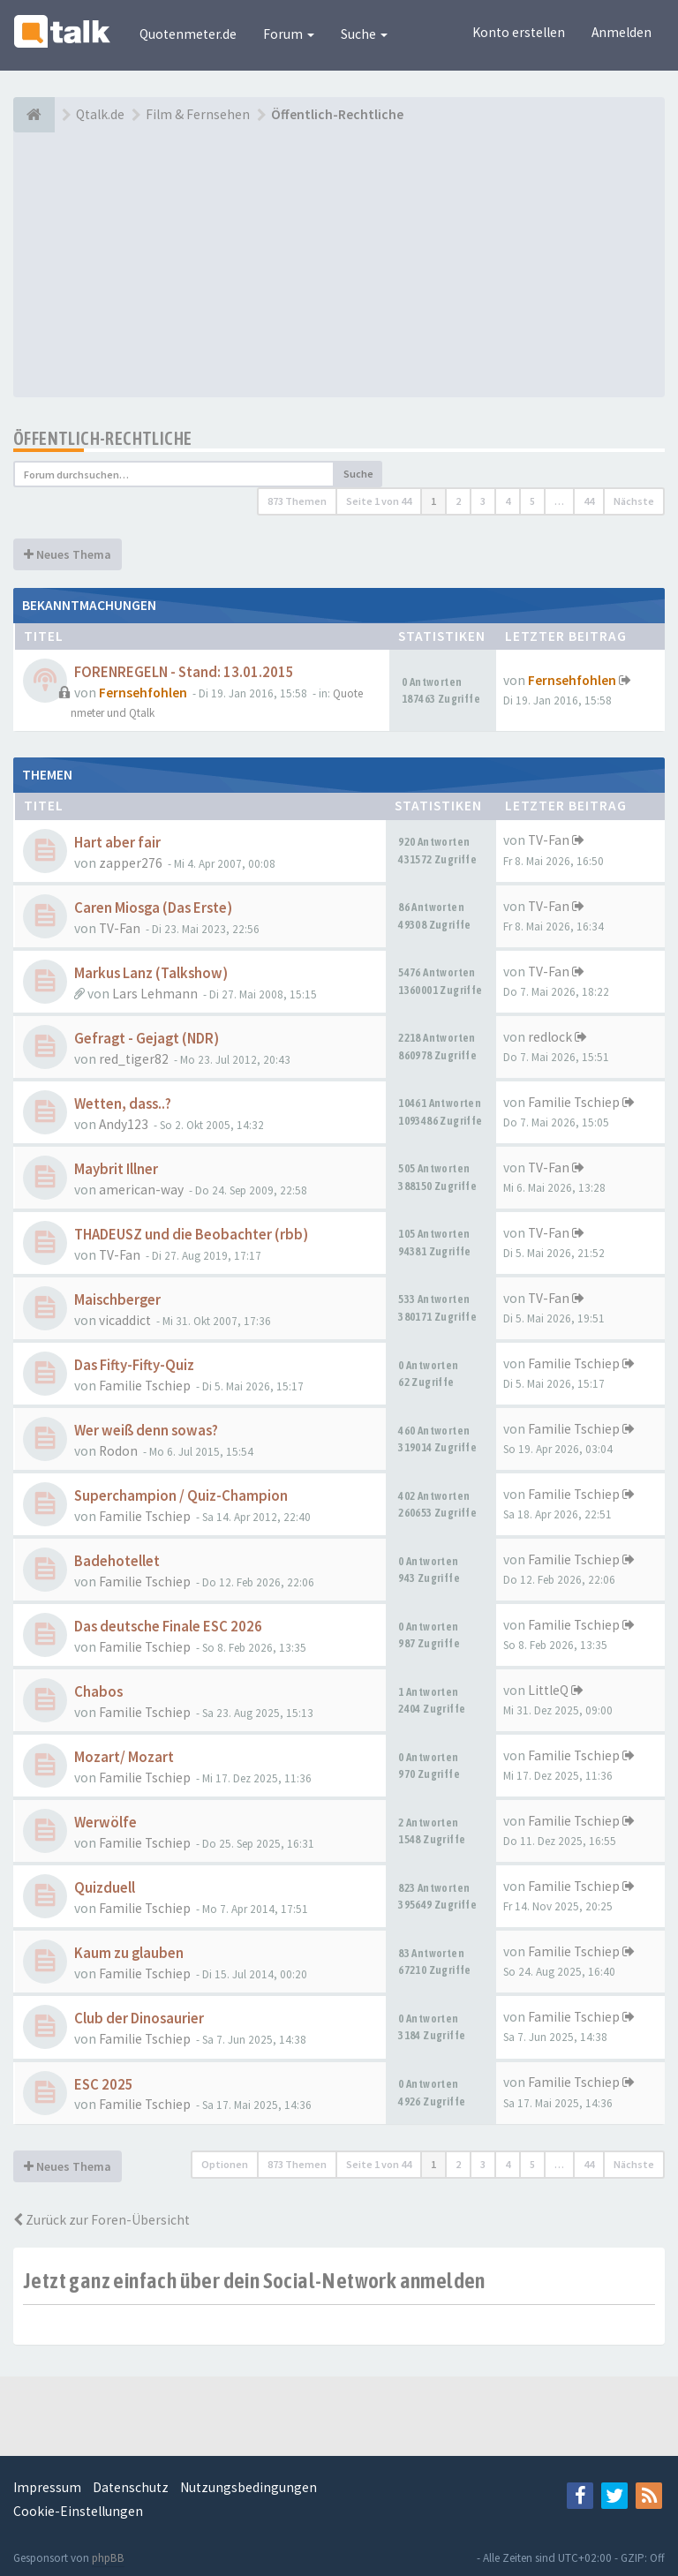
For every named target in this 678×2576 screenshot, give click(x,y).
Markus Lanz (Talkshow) (151, 973)
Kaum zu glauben (129, 1953)
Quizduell (104, 1888)
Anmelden (621, 32)
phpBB (108, 2557)
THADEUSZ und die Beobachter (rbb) (191, 1234)
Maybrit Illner (116, 1169)
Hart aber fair (117, 842)
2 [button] (458, 501)
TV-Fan (548, 840)
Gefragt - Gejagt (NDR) (146, 1038)
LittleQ (548, 1690)
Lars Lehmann (155, 993)
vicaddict (125, 1320)
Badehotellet (117, 1561)
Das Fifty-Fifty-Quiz (134, 1365)
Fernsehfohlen (143, 692)
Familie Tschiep (574, 1102)
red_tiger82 (134, 1059)
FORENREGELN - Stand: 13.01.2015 (184, 672)
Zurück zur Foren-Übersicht (101, 2219)
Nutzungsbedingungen (248, 2487)
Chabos (98, 1692)
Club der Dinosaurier (139, 2018)
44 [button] (589, 501)
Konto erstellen (518, 32)
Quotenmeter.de (188, 34)
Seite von (378, 501)
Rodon (118, 1450)
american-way (141, 1189)
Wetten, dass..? (122, 1104)
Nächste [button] (634, 501)
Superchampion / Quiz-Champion (181, 1496)
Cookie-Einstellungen (78, 2511)
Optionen (224, 2164)
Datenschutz (131, 2487)
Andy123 (123, 1124)
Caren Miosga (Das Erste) (153, 908)
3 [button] (483, 501)
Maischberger (117, 1300)
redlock (550, 1036)
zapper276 (130, 863)
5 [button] (532, 501)
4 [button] (507, 501)
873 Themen (297, 501)
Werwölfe (105, 1822)
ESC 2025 (103, 2084)
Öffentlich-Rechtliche (102, 438)
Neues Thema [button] (67, 554)
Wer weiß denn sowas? (146, 1430)
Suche (364, 34)
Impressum (47, 2487)
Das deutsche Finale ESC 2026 (168, 1626)
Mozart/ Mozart (124, 1757)
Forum (288, 34)
